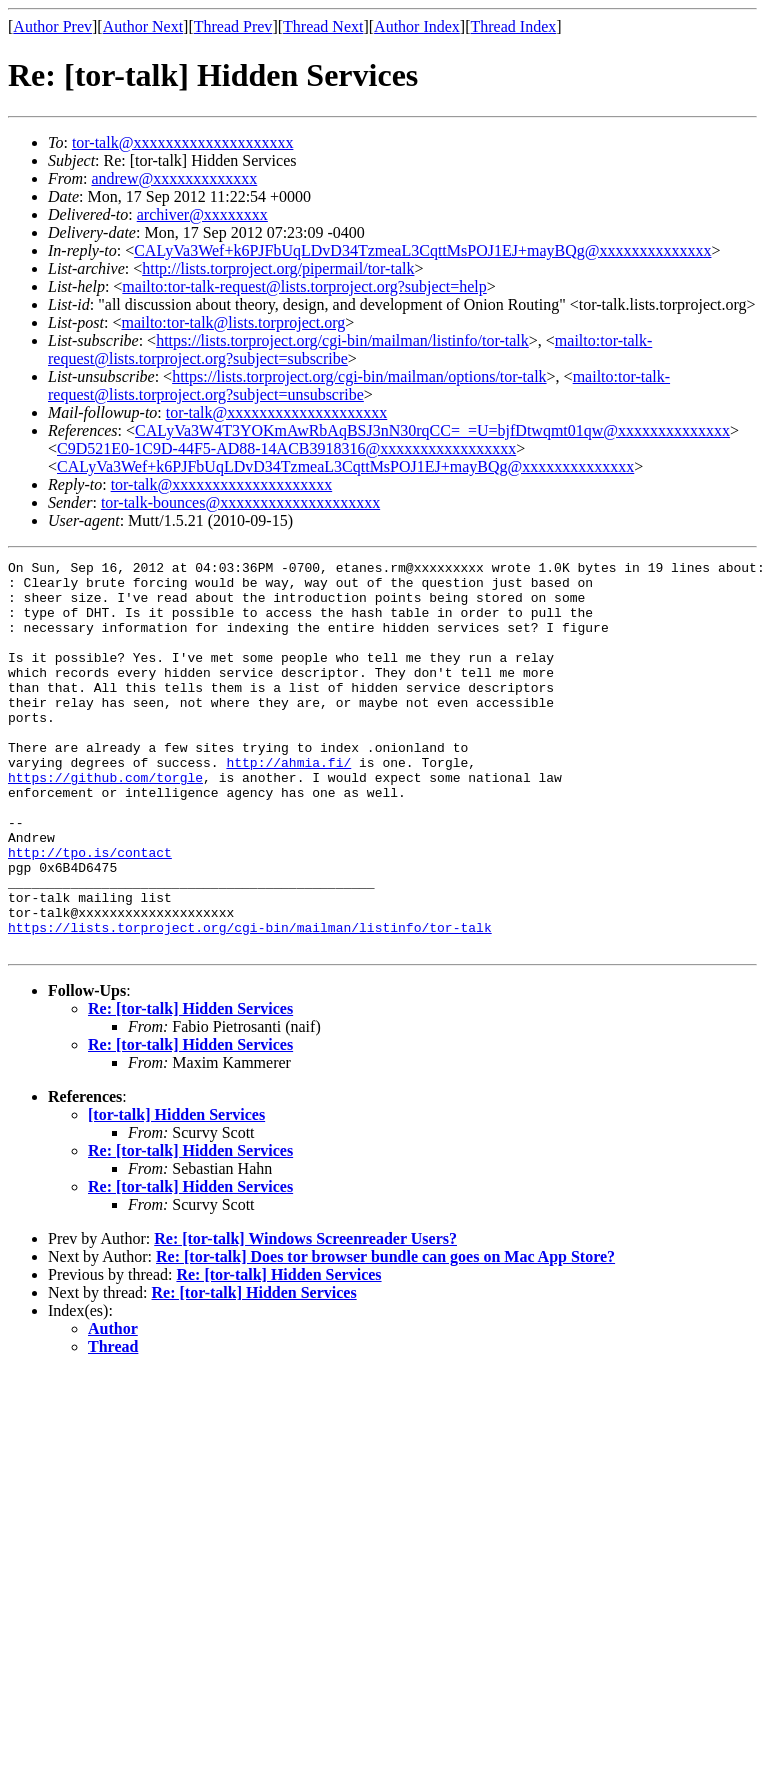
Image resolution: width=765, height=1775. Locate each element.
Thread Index (514, 26)
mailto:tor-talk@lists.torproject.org (233, 322)
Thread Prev (233, 26)
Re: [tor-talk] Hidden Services (190, 1086)
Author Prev (52, 26)
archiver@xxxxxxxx (202, 214)
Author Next (143, 26)
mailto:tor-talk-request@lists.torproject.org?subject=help (304, 286)
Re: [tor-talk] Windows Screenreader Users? (305, 1316)
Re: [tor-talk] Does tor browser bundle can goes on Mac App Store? (385, 1334)
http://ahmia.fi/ (288, 804)
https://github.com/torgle (105, 822)
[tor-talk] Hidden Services (176, 1192)
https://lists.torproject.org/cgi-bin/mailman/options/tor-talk (359, 376)
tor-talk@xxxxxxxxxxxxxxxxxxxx (183, 142)
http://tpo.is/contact (90, 912)
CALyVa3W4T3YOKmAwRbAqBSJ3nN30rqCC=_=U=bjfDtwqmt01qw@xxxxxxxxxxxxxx (432, 430)
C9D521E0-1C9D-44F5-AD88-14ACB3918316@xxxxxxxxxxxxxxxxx (286, 448)
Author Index (417, 26)
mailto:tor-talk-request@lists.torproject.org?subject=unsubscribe (359, 385)
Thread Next (323, 26)
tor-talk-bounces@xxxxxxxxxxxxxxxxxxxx (240, 502)
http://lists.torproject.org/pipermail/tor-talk (278, 268)
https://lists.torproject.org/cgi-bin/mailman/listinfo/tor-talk (342, 340)
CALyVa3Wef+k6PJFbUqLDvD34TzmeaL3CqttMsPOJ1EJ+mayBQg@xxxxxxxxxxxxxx (422, 250)
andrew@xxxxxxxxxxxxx (174, 178)
